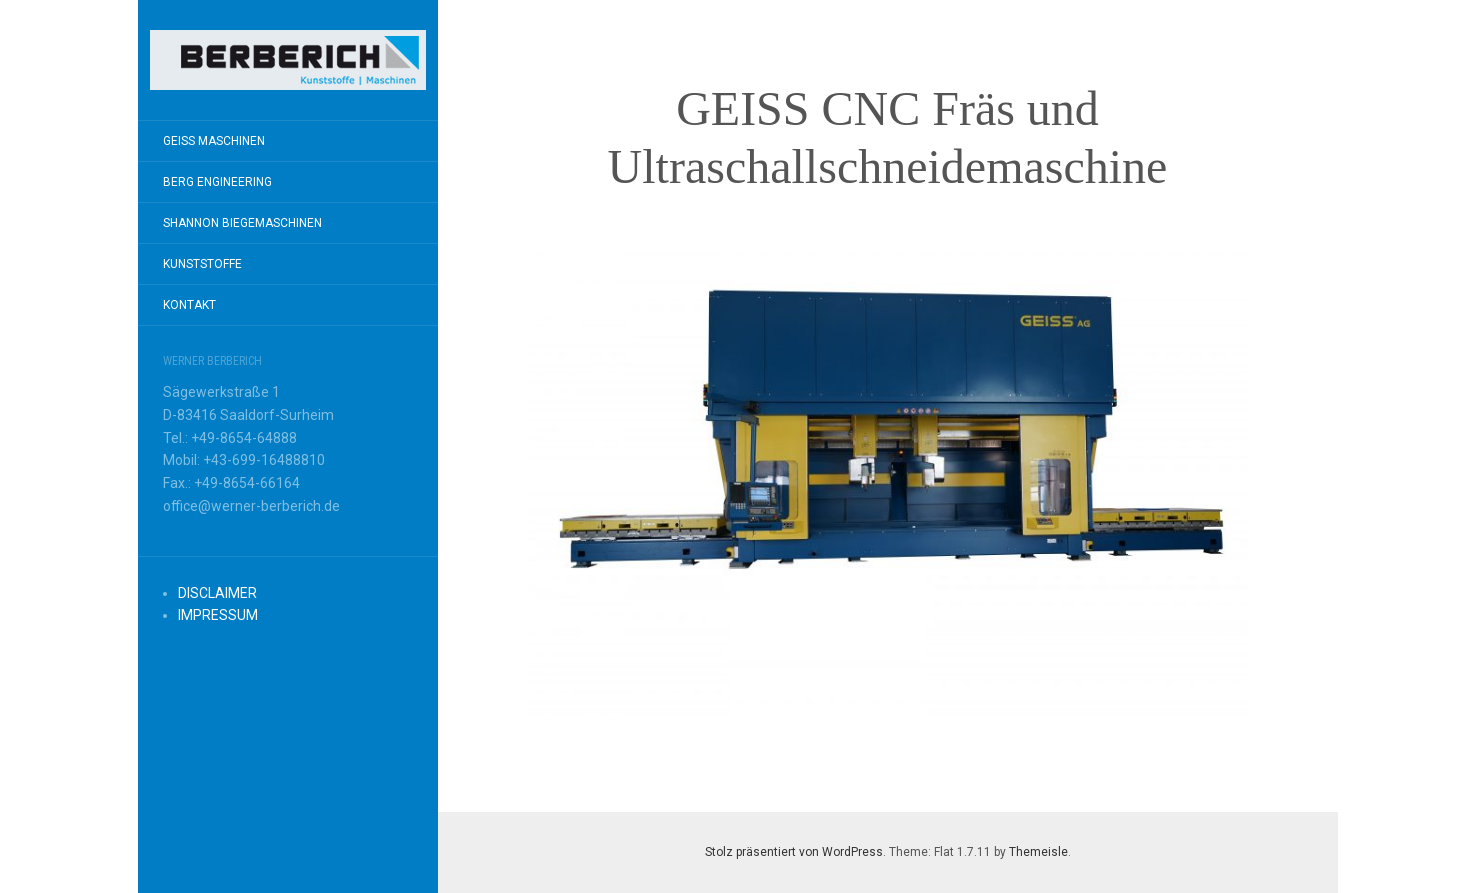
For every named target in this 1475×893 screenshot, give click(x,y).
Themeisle (1038, 852)
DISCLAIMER (217, 593)
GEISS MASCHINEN (214, 141)
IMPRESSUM (218, 615)
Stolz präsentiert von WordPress (794, 852)
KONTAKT (189, 305)
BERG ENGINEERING (217, 182)
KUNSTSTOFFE (202, 264)
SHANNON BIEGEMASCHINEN (242, 223)
